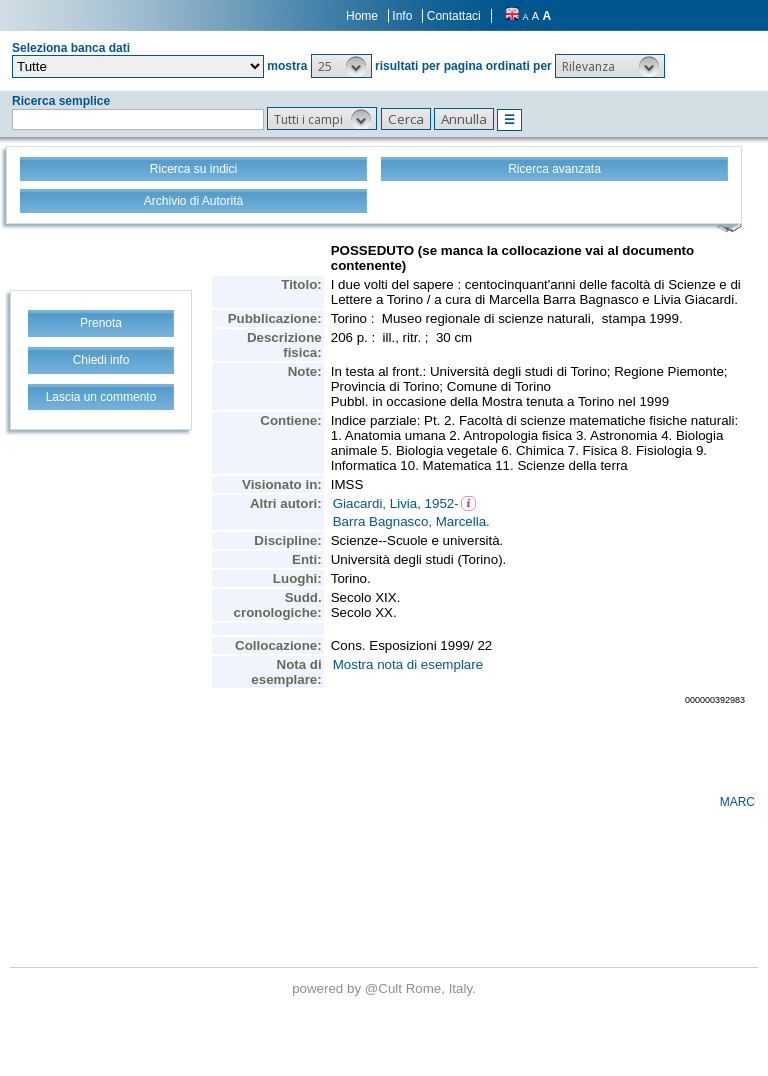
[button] (341, 66)
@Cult (385, 988)
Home (362, 16)
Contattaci (454, 16)
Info (402, 16)
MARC (737, 802)
